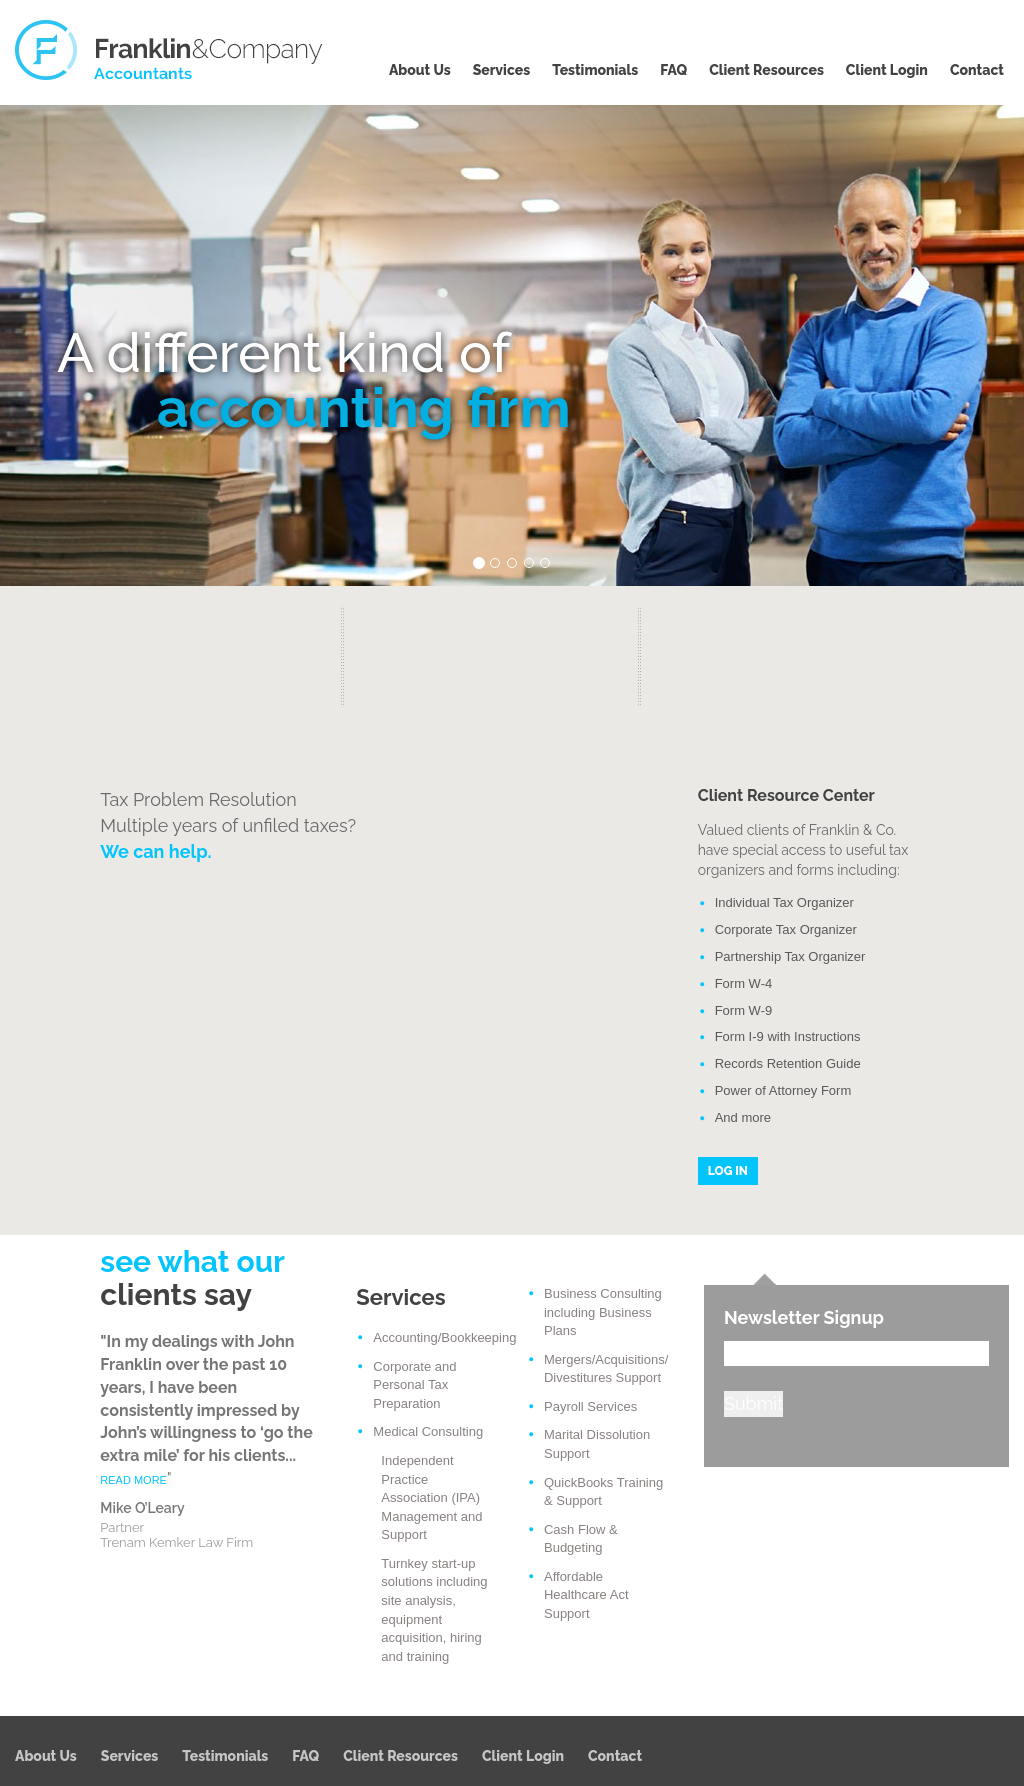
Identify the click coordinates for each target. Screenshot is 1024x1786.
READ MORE (133, 1480)
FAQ (673, 70)
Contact (977, 70)
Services (502, 70)
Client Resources (766, 70)
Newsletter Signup (804, 1317)
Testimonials (595, 70)
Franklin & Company (170, 50)
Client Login (887, 70)
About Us (420, 70)
